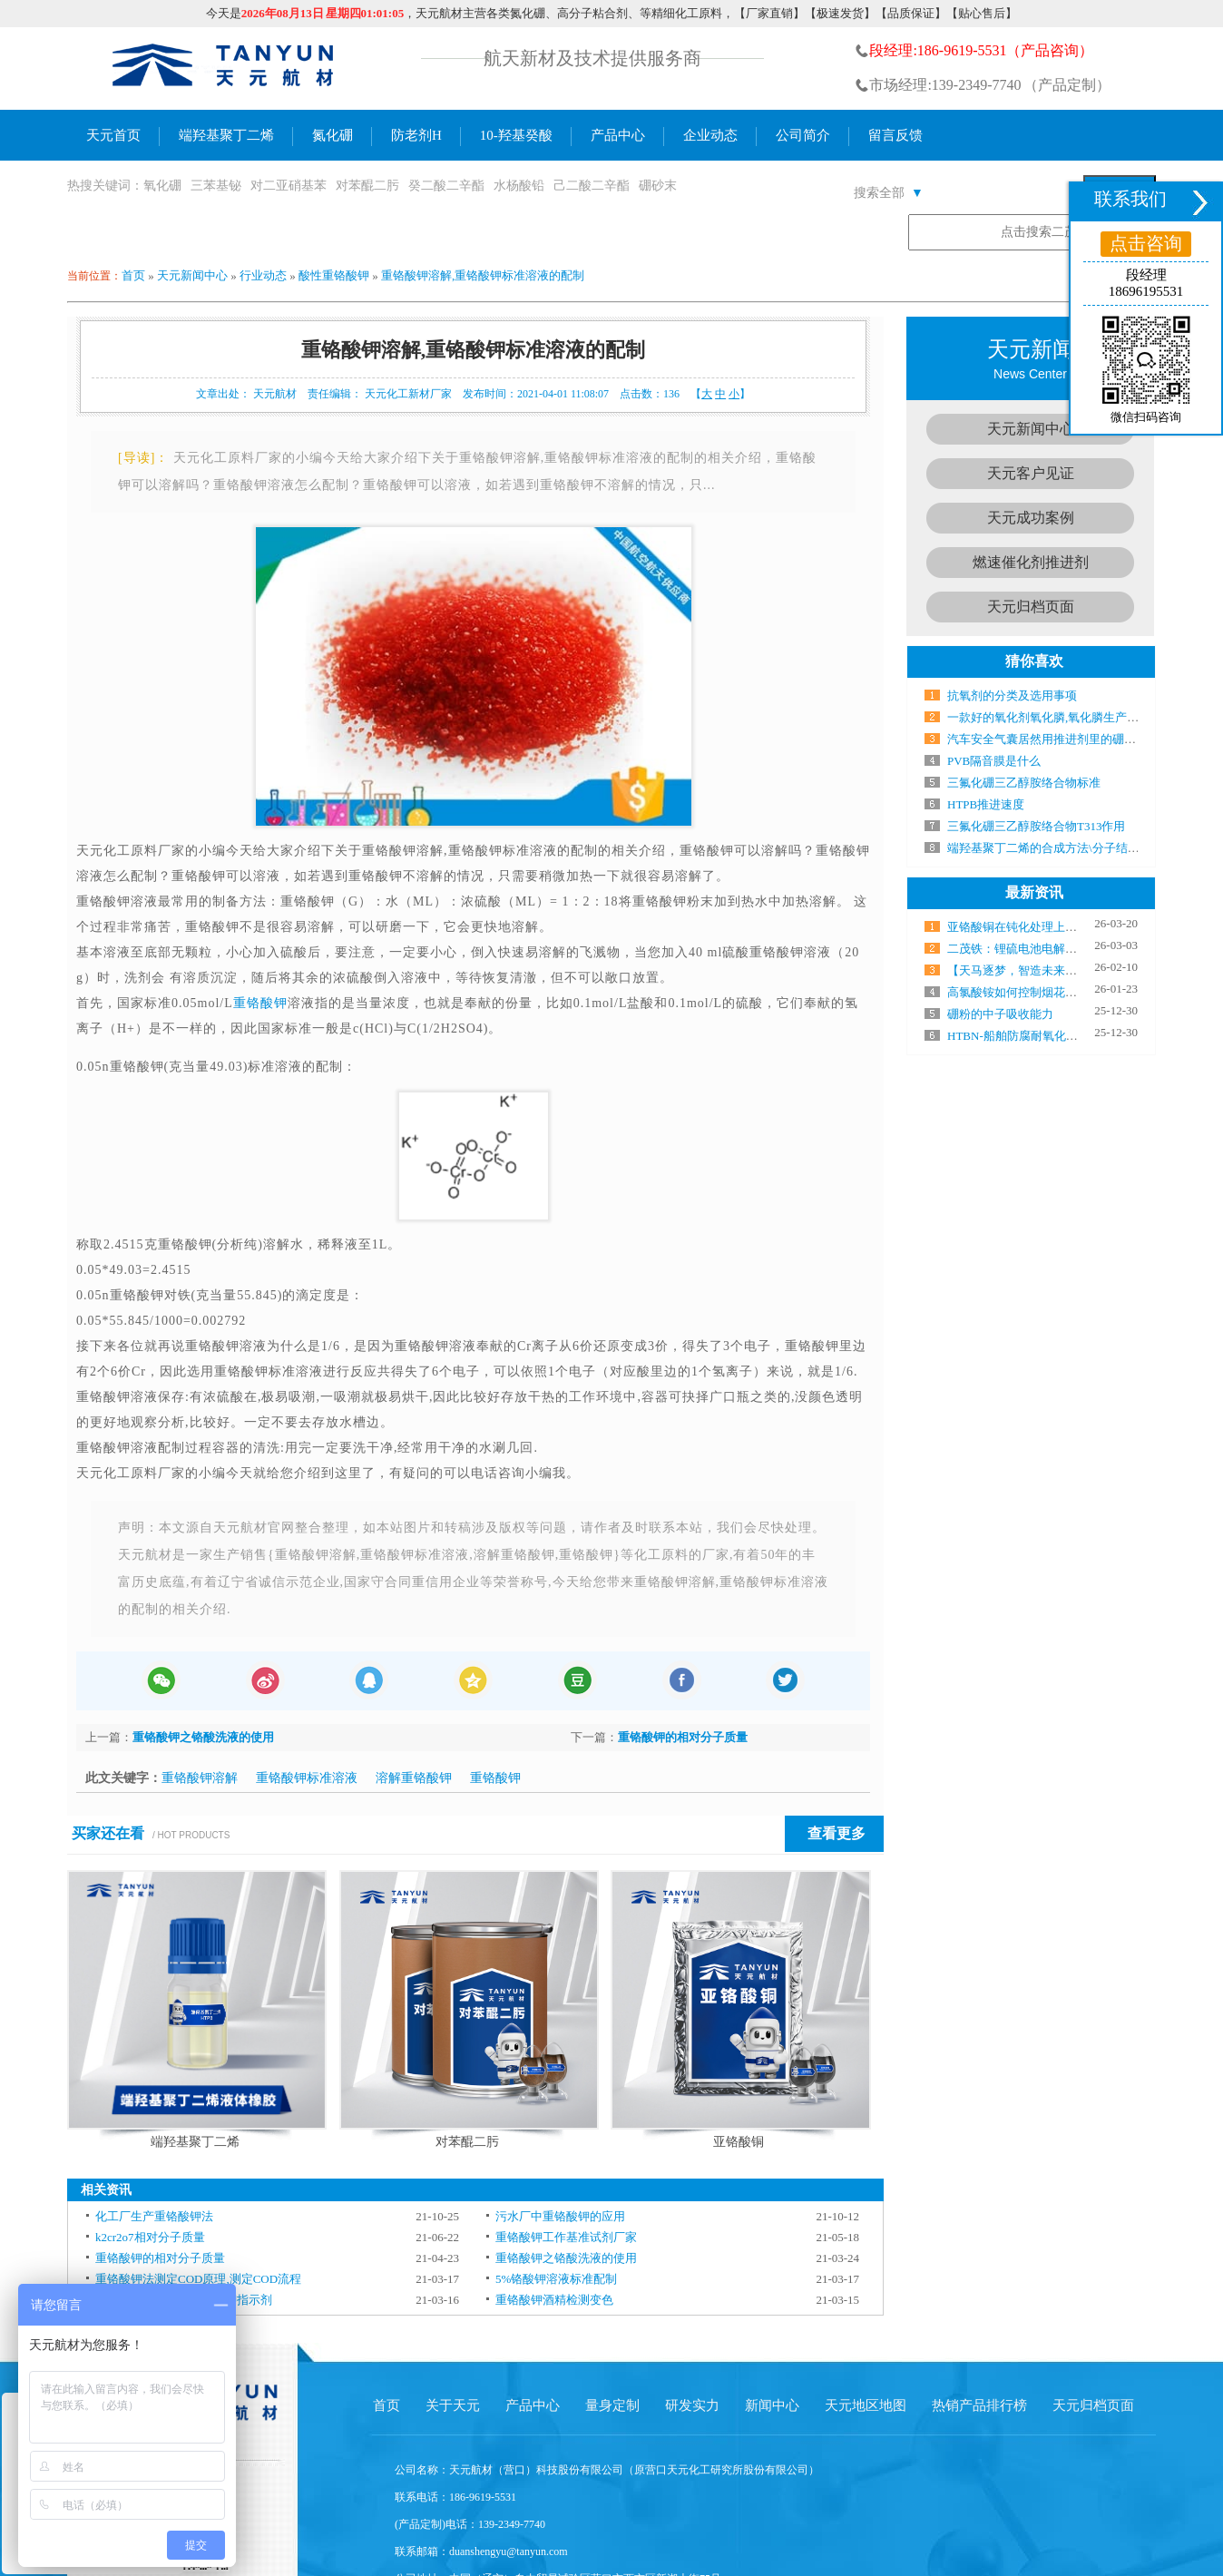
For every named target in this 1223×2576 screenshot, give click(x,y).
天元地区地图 (865, 2405)
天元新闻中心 (192, 275)
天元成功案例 (1030, 517)
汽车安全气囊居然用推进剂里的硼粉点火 (1053, 739)
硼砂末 (658, 185)
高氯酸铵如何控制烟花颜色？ (1024, 992)
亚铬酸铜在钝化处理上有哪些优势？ (1041, 927)
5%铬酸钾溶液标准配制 (556, 2279)
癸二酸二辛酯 (446, 185)
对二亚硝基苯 (288, 185)
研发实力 (692, 2405)
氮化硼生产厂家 (224, 68)
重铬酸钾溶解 (199, 1778)
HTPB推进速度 (985, 804)
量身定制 (612, 2405)
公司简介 (803, 135)
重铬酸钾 (260, 1003)
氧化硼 (162, 185)
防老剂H (416, 135)
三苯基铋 (216, 185)
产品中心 (618, 135)
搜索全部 (889, 193)
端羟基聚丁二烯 (226, 135)
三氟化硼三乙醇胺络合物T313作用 (1036, 826)
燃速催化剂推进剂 (1031, 562)
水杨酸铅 (519, 185)
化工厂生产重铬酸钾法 (154, 2216)
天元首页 (113, 135)
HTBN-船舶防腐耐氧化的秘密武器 (1036, 1036)
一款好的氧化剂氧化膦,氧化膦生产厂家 (1048, 717)
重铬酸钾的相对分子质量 (683, 1737)
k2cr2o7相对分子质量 (150, 2237)
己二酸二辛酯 (591, 185)
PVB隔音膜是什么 (994, 761)
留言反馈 (895, 135)
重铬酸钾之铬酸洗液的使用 (203, 1737)
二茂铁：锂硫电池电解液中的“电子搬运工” (1058, 948)
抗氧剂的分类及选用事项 (1012, 695)
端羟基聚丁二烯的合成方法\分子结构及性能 (1061, 848)
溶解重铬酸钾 (414, 1778)
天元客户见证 (1030, 473)
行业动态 (263, 275)
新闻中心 (772, 2405)
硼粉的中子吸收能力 (1000, 1014)
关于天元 (453, 2405)
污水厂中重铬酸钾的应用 (560, 2216)
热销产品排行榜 (979, 2405)
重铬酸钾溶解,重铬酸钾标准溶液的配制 (482, 275)
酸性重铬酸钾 (333, 275)
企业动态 (710, 135)
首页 (133, 275)
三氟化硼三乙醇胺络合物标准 (1024, 782)
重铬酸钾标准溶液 (306, 1778)
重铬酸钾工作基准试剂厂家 (566, 2237)
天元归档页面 (1030, 606)
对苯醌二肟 (367, 185)
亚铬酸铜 (738, 2142)
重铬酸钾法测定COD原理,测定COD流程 (198, 2279)
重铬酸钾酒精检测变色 (554, 2300)
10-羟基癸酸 (516, 135)
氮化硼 (332, 135)
